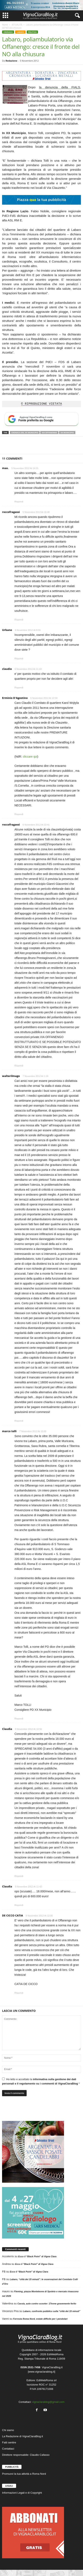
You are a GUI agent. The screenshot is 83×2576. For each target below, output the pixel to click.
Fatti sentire (9, 2442)
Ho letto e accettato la (41, 2081)
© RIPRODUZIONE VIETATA (41, 404)
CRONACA (8, 32)
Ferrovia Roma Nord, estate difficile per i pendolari (40, 2319)
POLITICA (32, 32)
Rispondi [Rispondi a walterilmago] (18, 1421)
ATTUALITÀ (17, 24)
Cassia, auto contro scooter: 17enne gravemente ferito (46, 2303)
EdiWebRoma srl (47, 2380)
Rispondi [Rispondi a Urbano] (18, 658)
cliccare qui (30, 756)
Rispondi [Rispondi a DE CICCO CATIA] (18, 1993)
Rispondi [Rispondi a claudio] (18, 687)
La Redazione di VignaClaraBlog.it (22, 2436)
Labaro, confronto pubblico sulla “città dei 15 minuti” (51, 2311)
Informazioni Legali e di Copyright (22, 2492)
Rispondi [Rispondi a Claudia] (18, 1876)
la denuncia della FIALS (59, 87)
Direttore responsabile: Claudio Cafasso (26, 2454)
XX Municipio (67, 432)
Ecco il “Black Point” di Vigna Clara (37, 2256)
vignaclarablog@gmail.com (48, 2401)
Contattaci (8, 2448)
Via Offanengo (49, 432)
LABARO (20, 32)
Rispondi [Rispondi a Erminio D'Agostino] (18, 814)
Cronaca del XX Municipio (24, 432)
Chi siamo (8, 2430)
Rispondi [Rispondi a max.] (18, 501)
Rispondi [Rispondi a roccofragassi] (18, 619)
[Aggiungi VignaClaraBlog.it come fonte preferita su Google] (41, 419)
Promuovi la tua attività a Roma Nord (24, 2473)
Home (5, 24)
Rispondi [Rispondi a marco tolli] (18, 1718)
